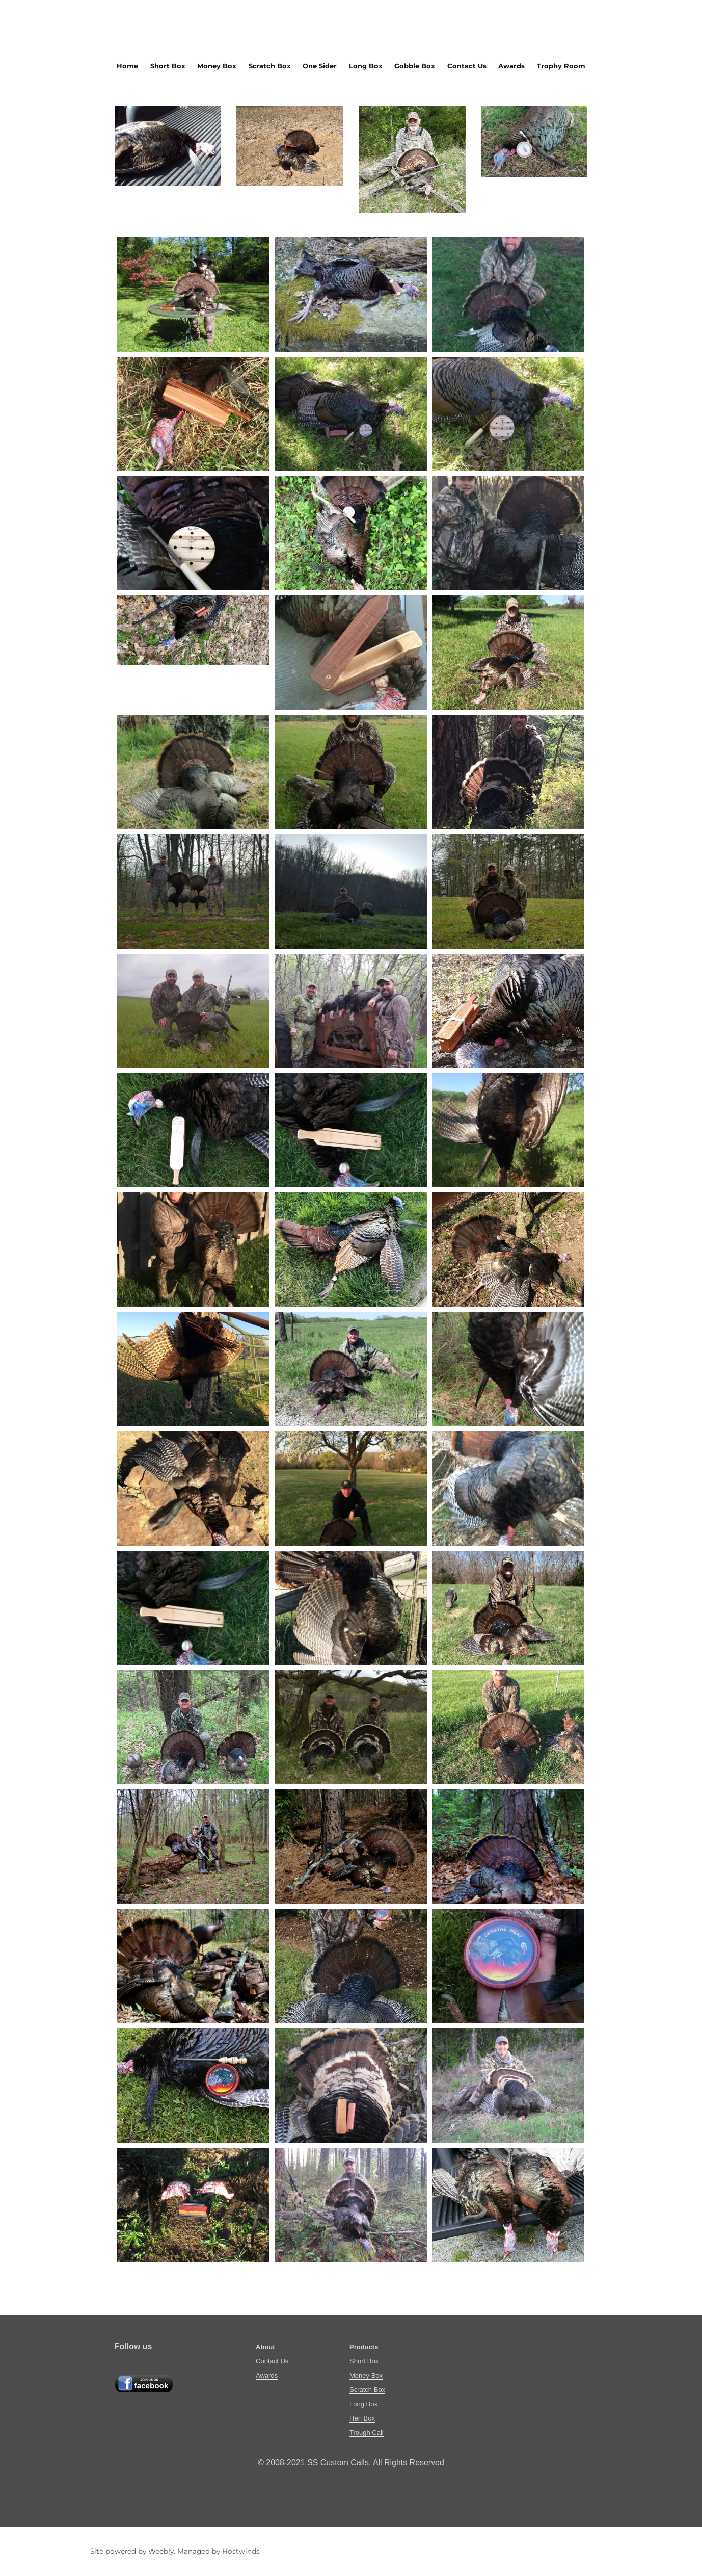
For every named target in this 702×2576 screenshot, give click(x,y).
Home (127, 66)
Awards (511, 66)
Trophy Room (561, 66)
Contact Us (467, 66)
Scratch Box (270, 66)
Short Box (167, 66)
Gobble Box (414, 66)
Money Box (216, 66)
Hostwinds (241, 2551)
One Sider (320, 66)
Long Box (366, 66)
